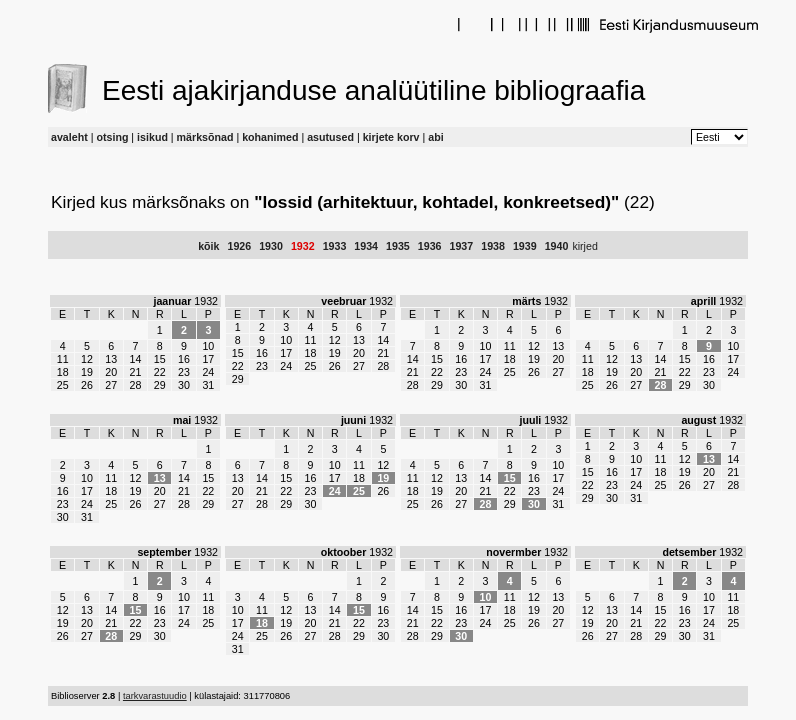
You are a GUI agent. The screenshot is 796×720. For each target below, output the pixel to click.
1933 (335, 246)
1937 (462, 246)
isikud (152, 137)
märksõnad (205, 137)
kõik (208, 246)
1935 (398, 246)
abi (435, 137)
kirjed (584, 246)
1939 (525, 246)
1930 (271, 246)
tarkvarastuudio (155, 696)
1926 (239, 246)
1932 (303, 246)
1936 (430, 246)
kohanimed (270, 137)
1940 (557, 246)
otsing (112, 137)
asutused (330, 137)
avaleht (69, 137)
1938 (493, 246)
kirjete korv (391, 137)
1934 (366, 246)
